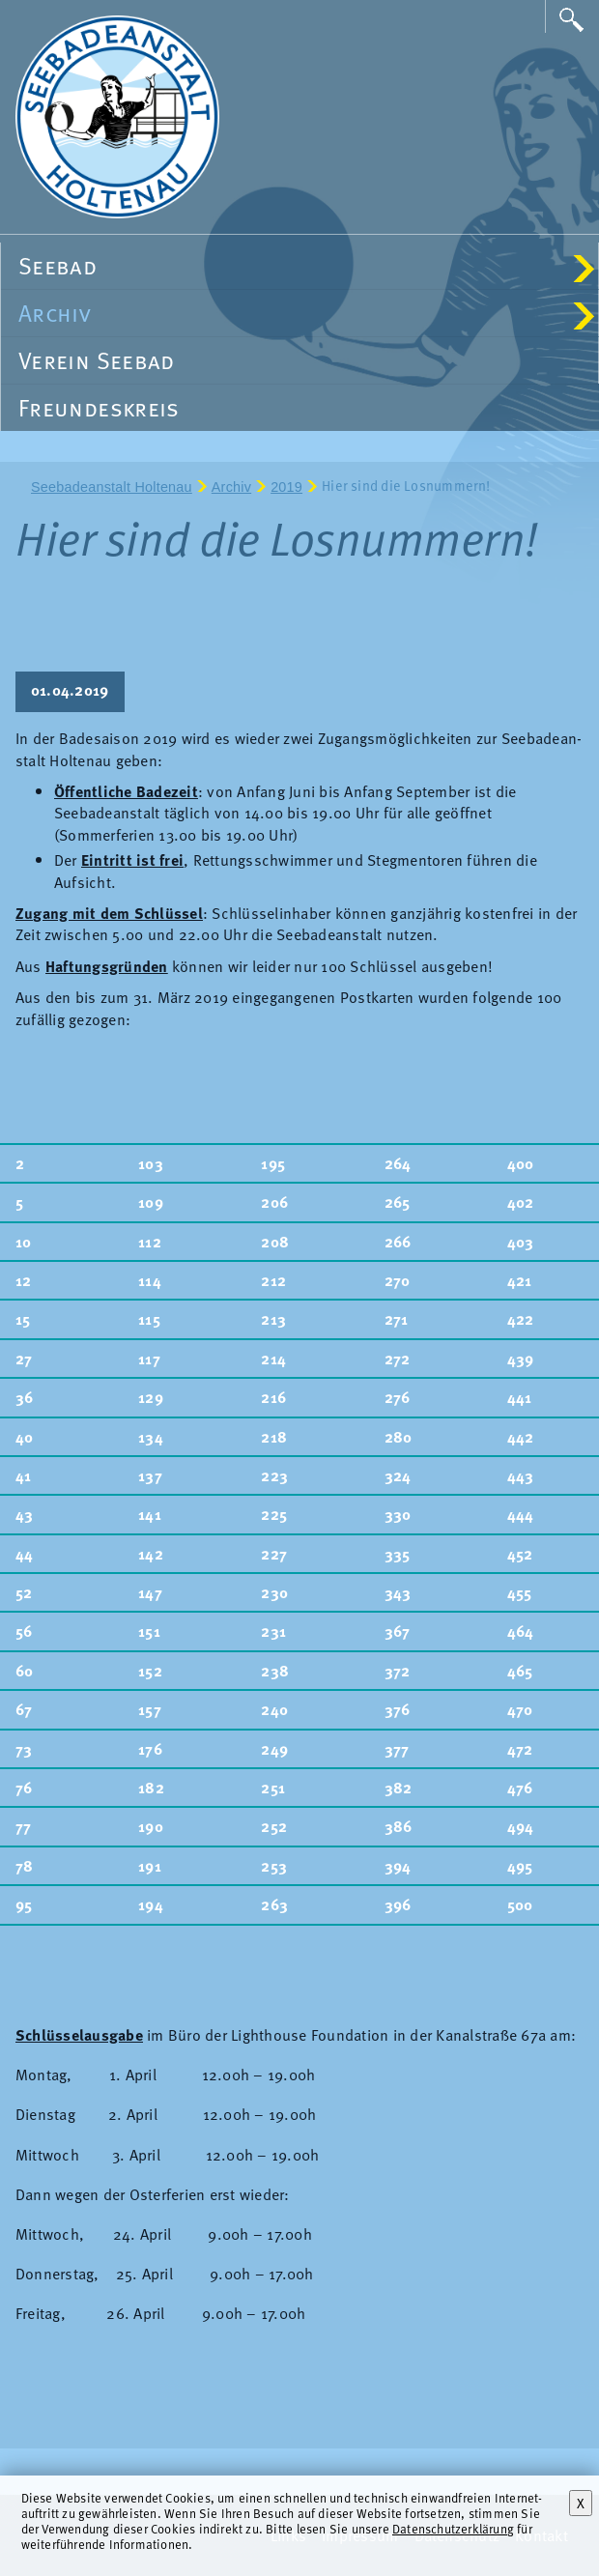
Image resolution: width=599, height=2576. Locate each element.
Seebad (306, 265)
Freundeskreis (99, 407)
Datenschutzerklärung (453, 2528)
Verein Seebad (96, 360)
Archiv (306, 312)
